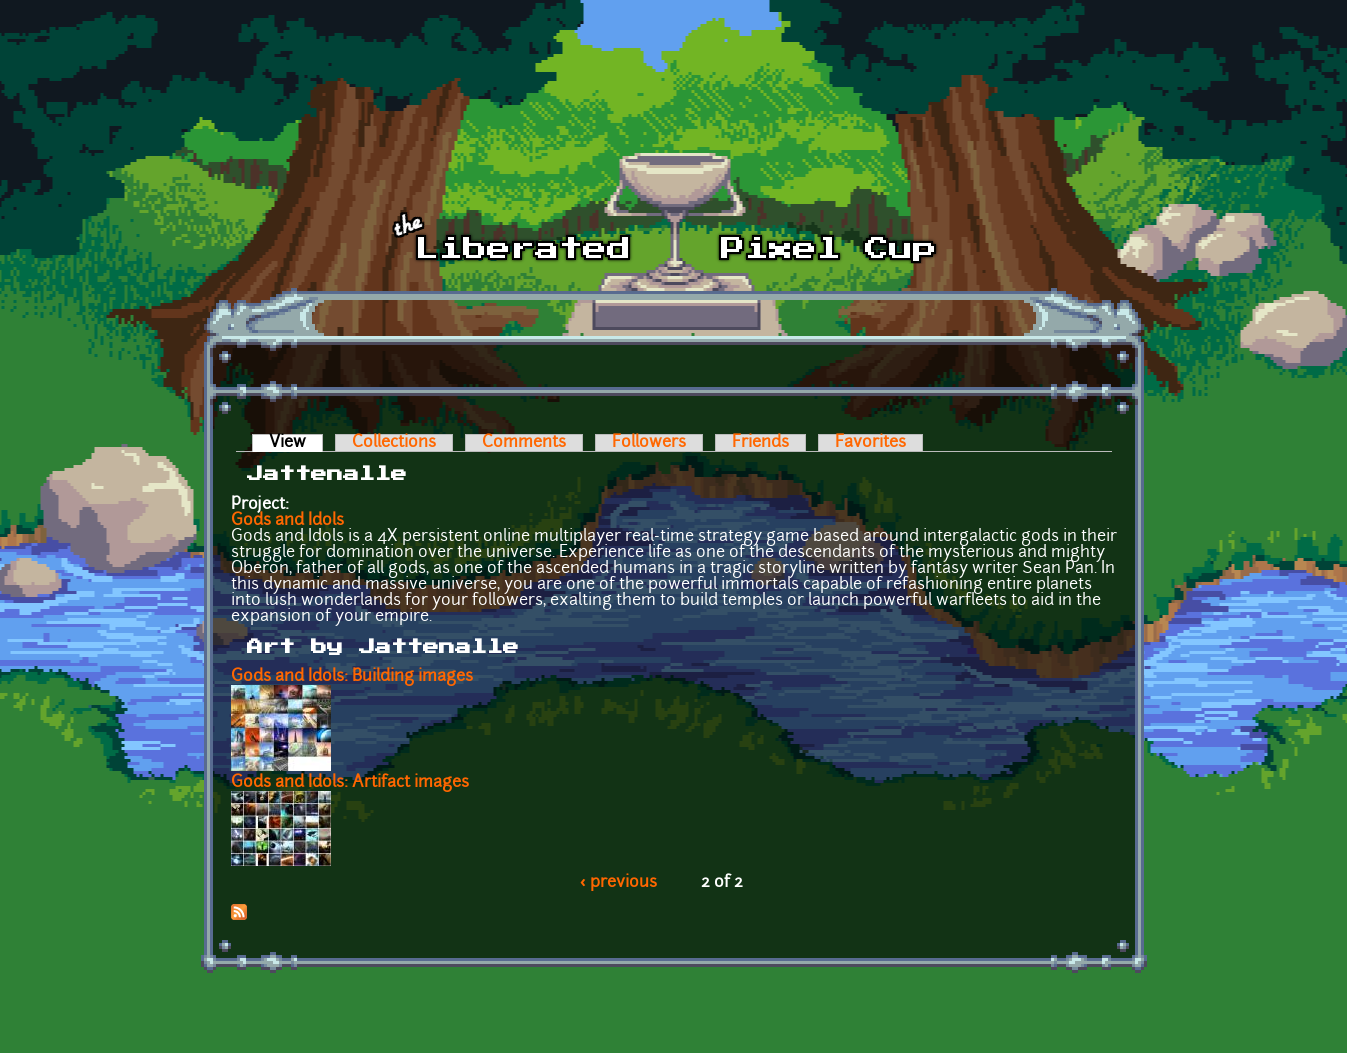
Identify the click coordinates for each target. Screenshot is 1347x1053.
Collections (394, 443)
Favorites (870, 443)
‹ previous (618, 883)
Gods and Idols (287, 521)
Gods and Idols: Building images (352, 677)
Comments (524, 443)
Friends (760, 443)
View (296, 443)
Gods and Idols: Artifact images (350, 783)
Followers (649, 443)
